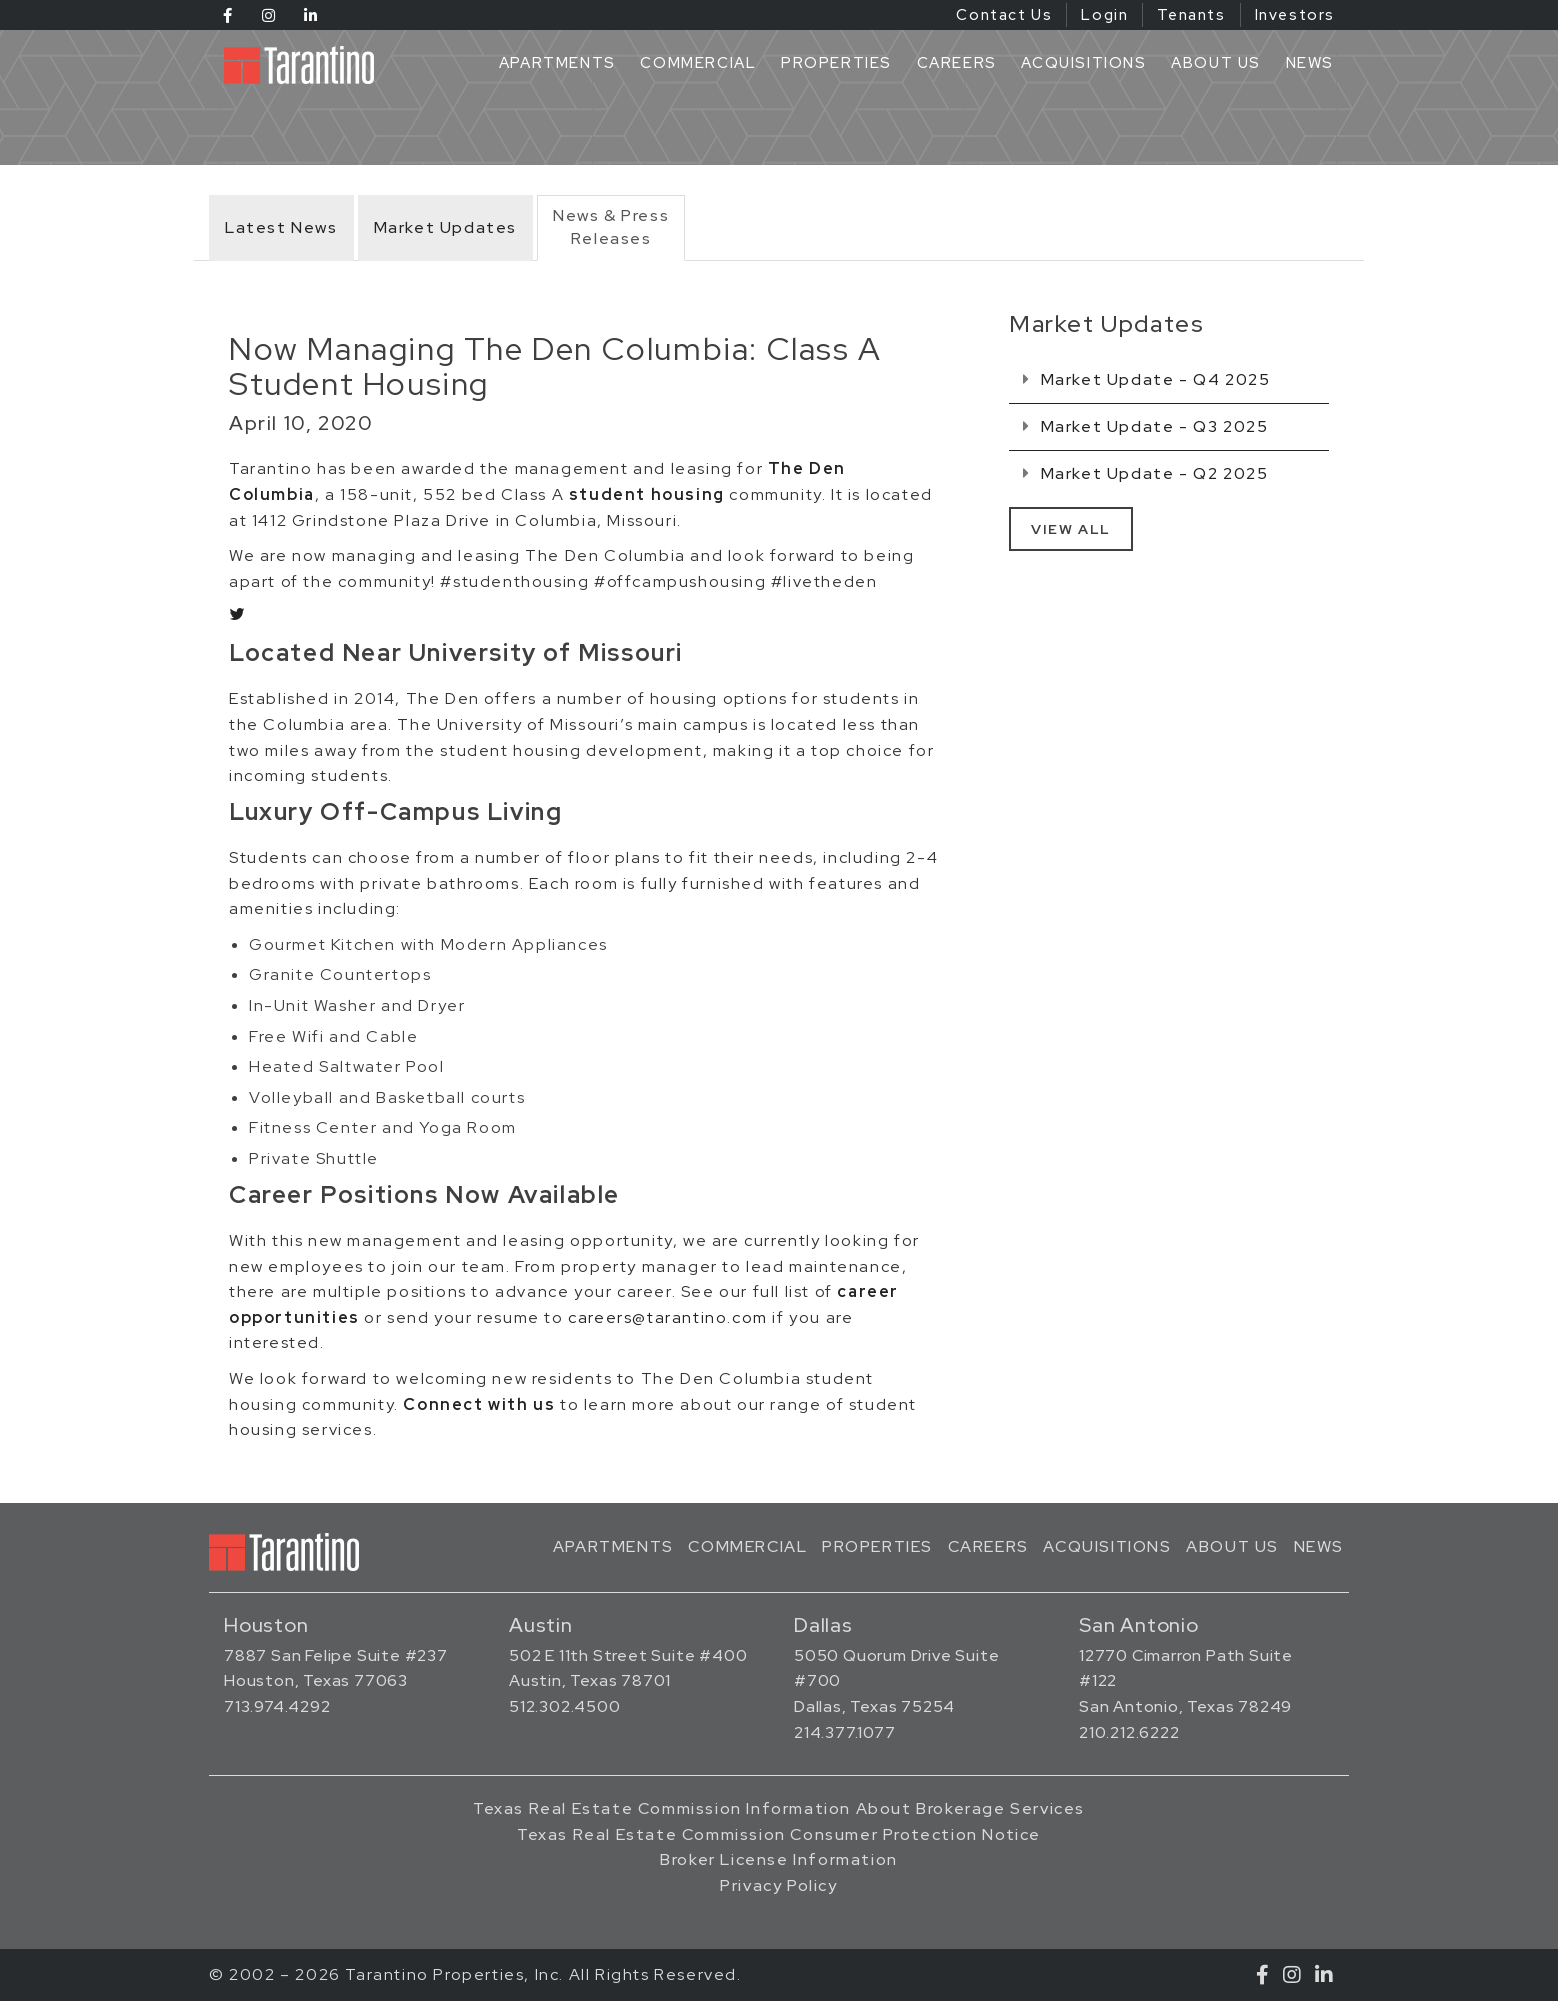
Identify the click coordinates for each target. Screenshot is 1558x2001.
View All (1071, 529)
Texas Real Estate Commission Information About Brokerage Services (779, 1808)
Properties (836, 63)
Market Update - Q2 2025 (1145, 473)
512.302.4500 (565, 1706)
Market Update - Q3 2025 (1145, 426)
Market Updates (445, 227)
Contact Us (1004, 15)
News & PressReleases (611, 227)
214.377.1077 (845, 1732)
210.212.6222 (1129, 1732)
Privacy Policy (778, 1885)
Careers (957, 63)
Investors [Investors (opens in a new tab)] (1295, 15)
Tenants (1191, 15)
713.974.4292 (277, 1706)
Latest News (281, 227)
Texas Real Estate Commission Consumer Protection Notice (779, 1834)
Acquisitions (1083, 63)
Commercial (698, 63)
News (1310, 63)
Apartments (557, 63)
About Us (1216, 63)
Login (1104, 15)
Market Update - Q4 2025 (1146, 379)
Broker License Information (779, 1859)
